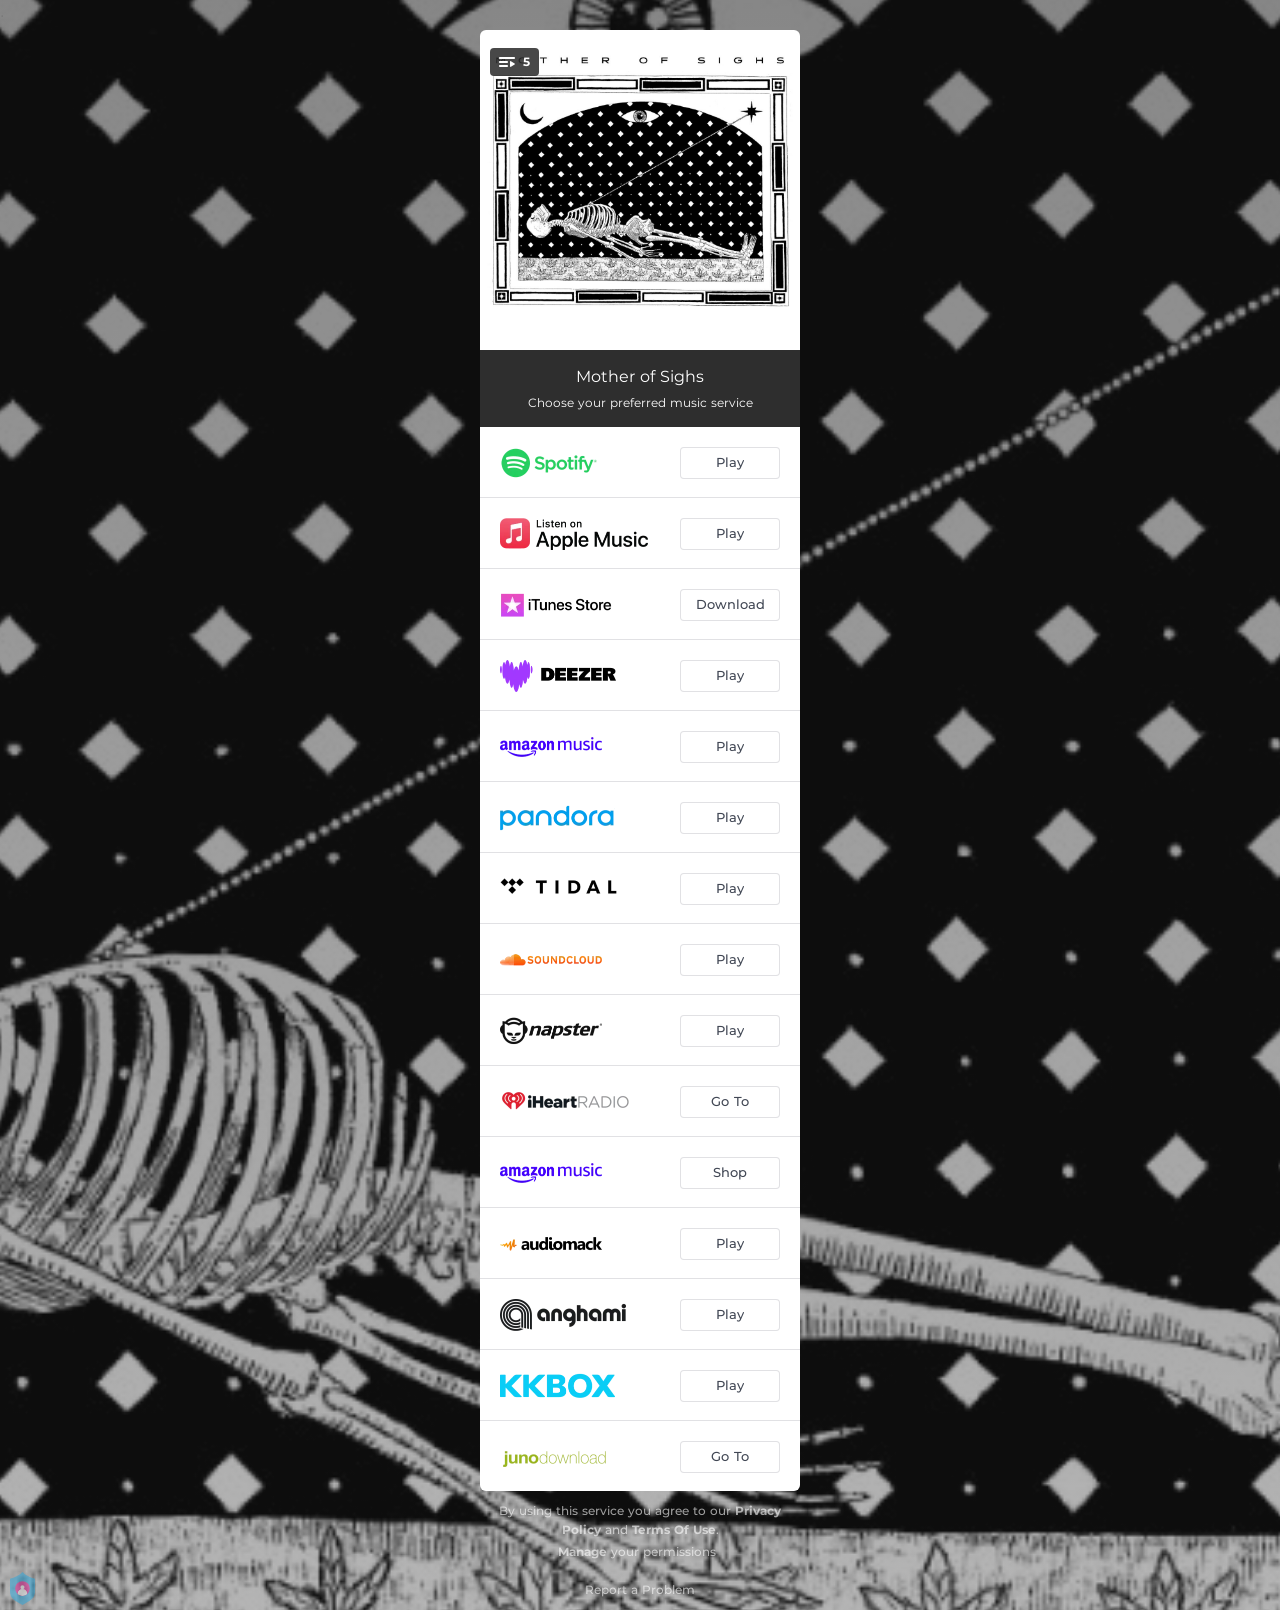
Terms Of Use (674, 1529)
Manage (582, 1551)
